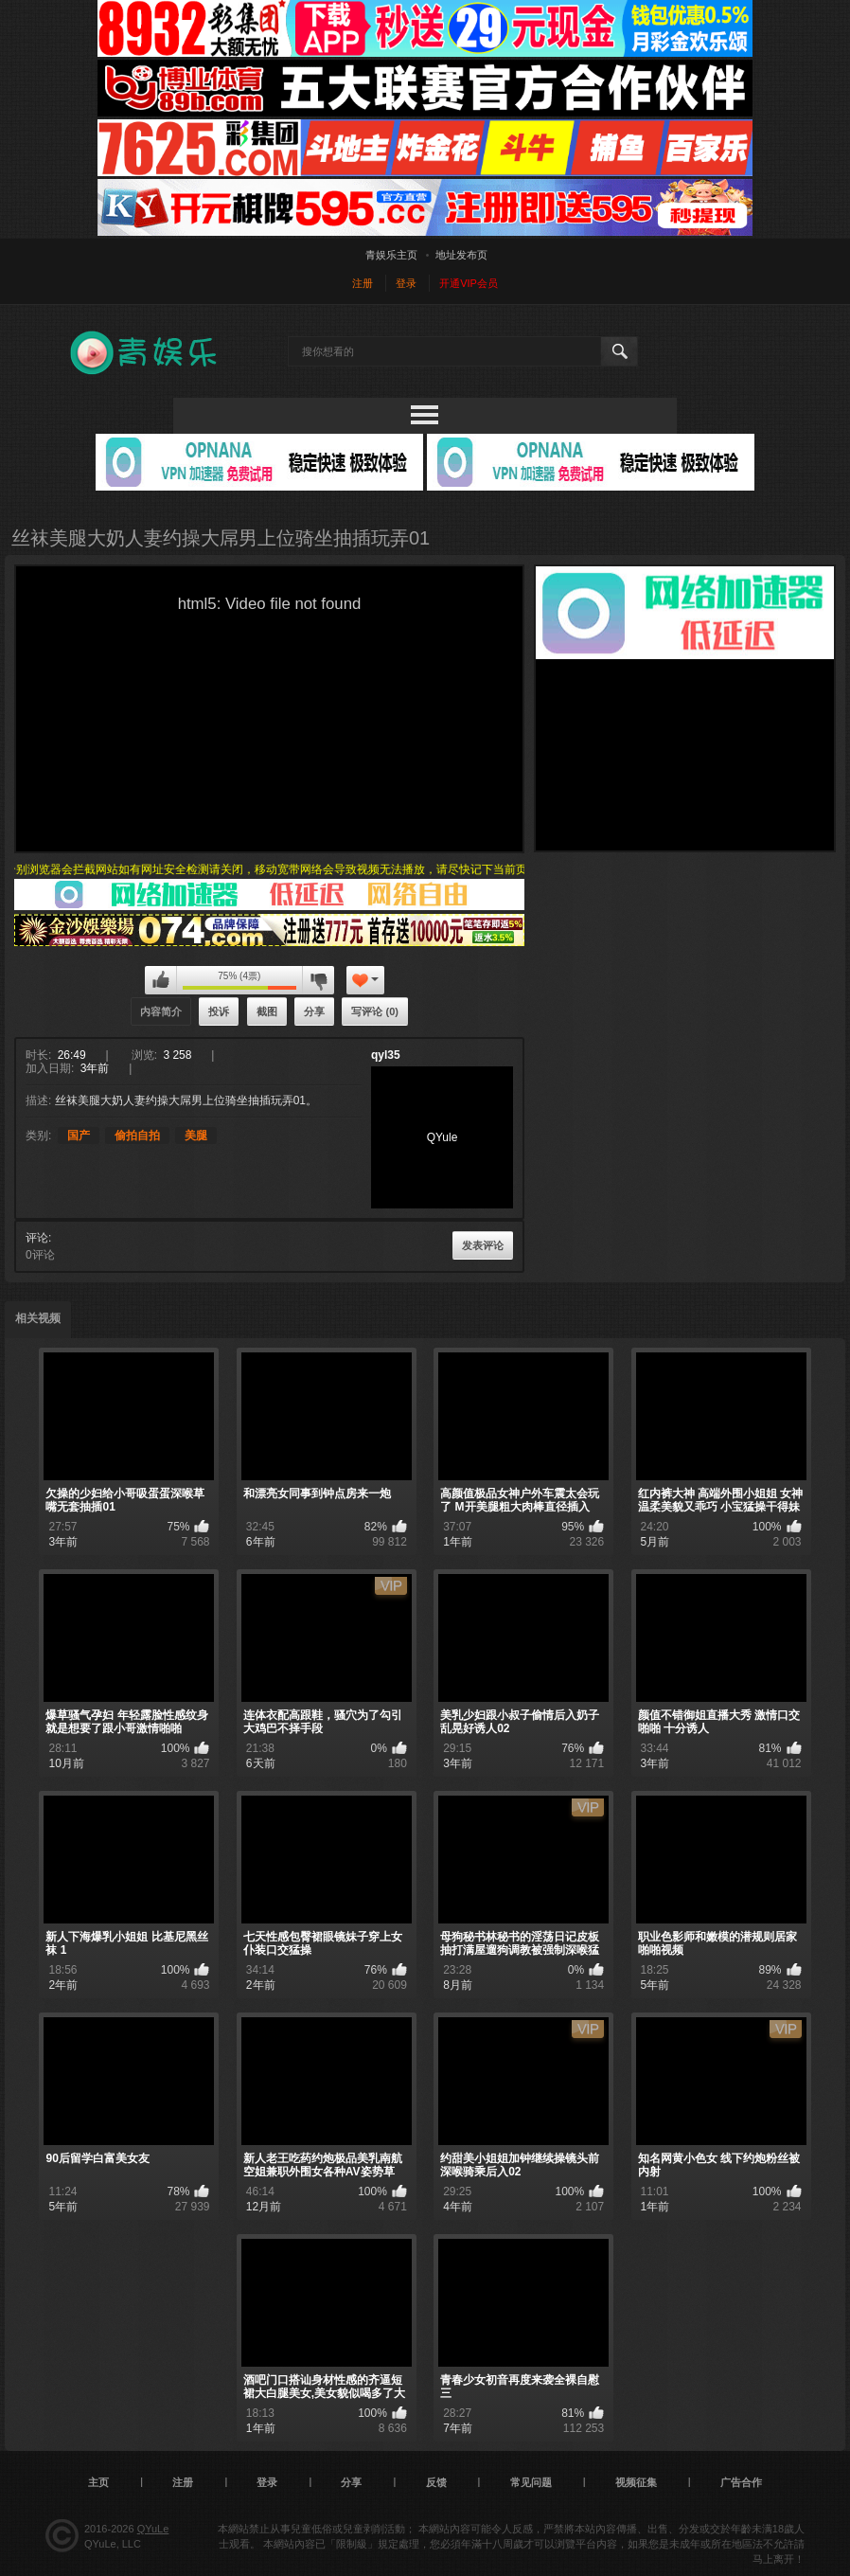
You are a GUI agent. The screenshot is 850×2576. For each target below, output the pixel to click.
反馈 (436, 2482)
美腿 (196, 1135)
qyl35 (385, 1055)
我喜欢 (161, 980)
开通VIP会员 (468, 283)
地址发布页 (461, 254)
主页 (98, 2482)
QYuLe (153, 2528)
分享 (314, 1011)
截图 (267, 1011)
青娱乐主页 (391, 254)
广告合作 (741, 2482)
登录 (406, 283)
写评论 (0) (374, 1011)
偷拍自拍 (137, 1135)
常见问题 (531, 2482)
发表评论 (483, 1245)
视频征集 (636, 2482)
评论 (37, 1237)
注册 (362, 283)
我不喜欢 (318, 980)
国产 (78, 1135)
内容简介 (161, 1011)
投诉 (218, 1011)
